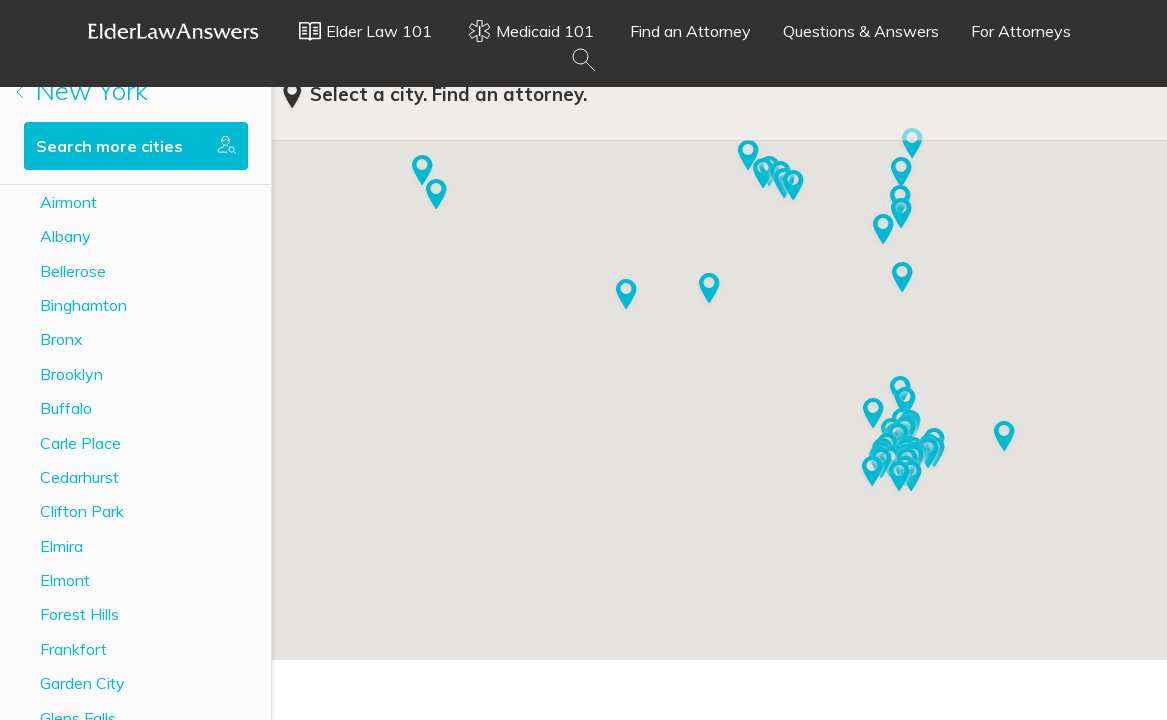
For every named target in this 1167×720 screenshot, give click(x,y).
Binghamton (83, 305)
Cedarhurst (79, 477)
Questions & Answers (861, 31)
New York (82, 90)
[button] (873, 415)
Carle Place (80, 443)
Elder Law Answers (174, 31)
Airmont (68, 202)
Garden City (82, 683)
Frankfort (73, 649)
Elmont (65, 580)
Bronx (61, 339)
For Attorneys (1021, 31)
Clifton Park (82, 511)
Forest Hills (79, 614)
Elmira (61, 546)
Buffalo (66, 408)
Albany (65, 236)
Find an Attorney (690, 31)
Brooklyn (71, 374)
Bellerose (73, 271)
